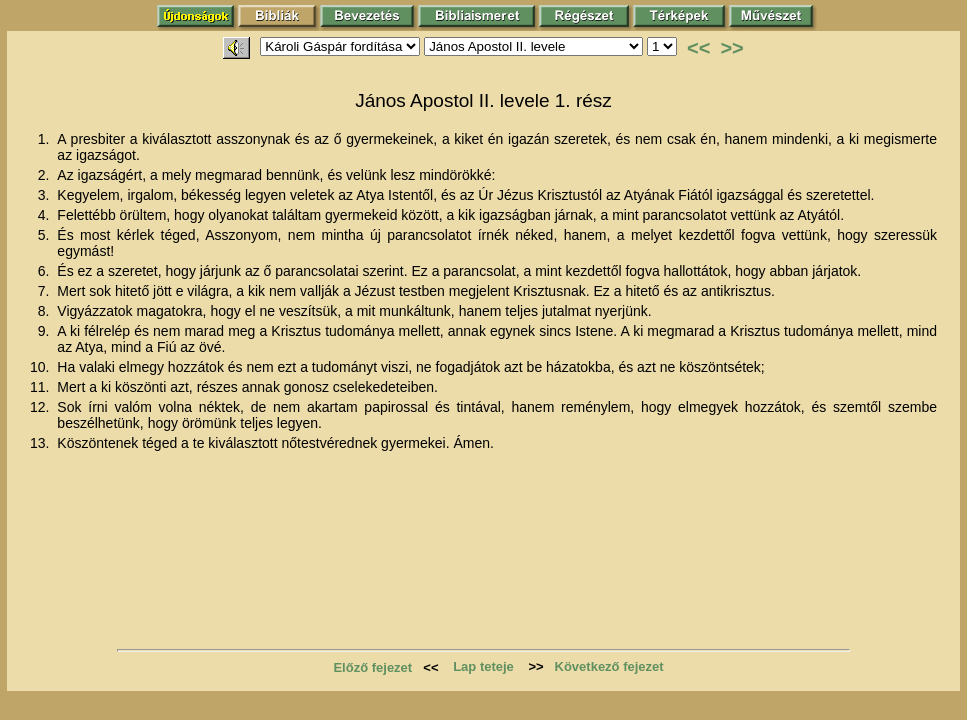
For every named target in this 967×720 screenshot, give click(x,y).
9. (46, 331)
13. (41, 443)
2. (46, 175)
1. (46, 139)
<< (698, 48)
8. (46, 311)
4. (46, 215)
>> (731, 48)
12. (41, 407)
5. (46, 235)
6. (46, 271)
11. (41, 387)
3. (46, 195)
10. (41, 367)
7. (46, 291)
